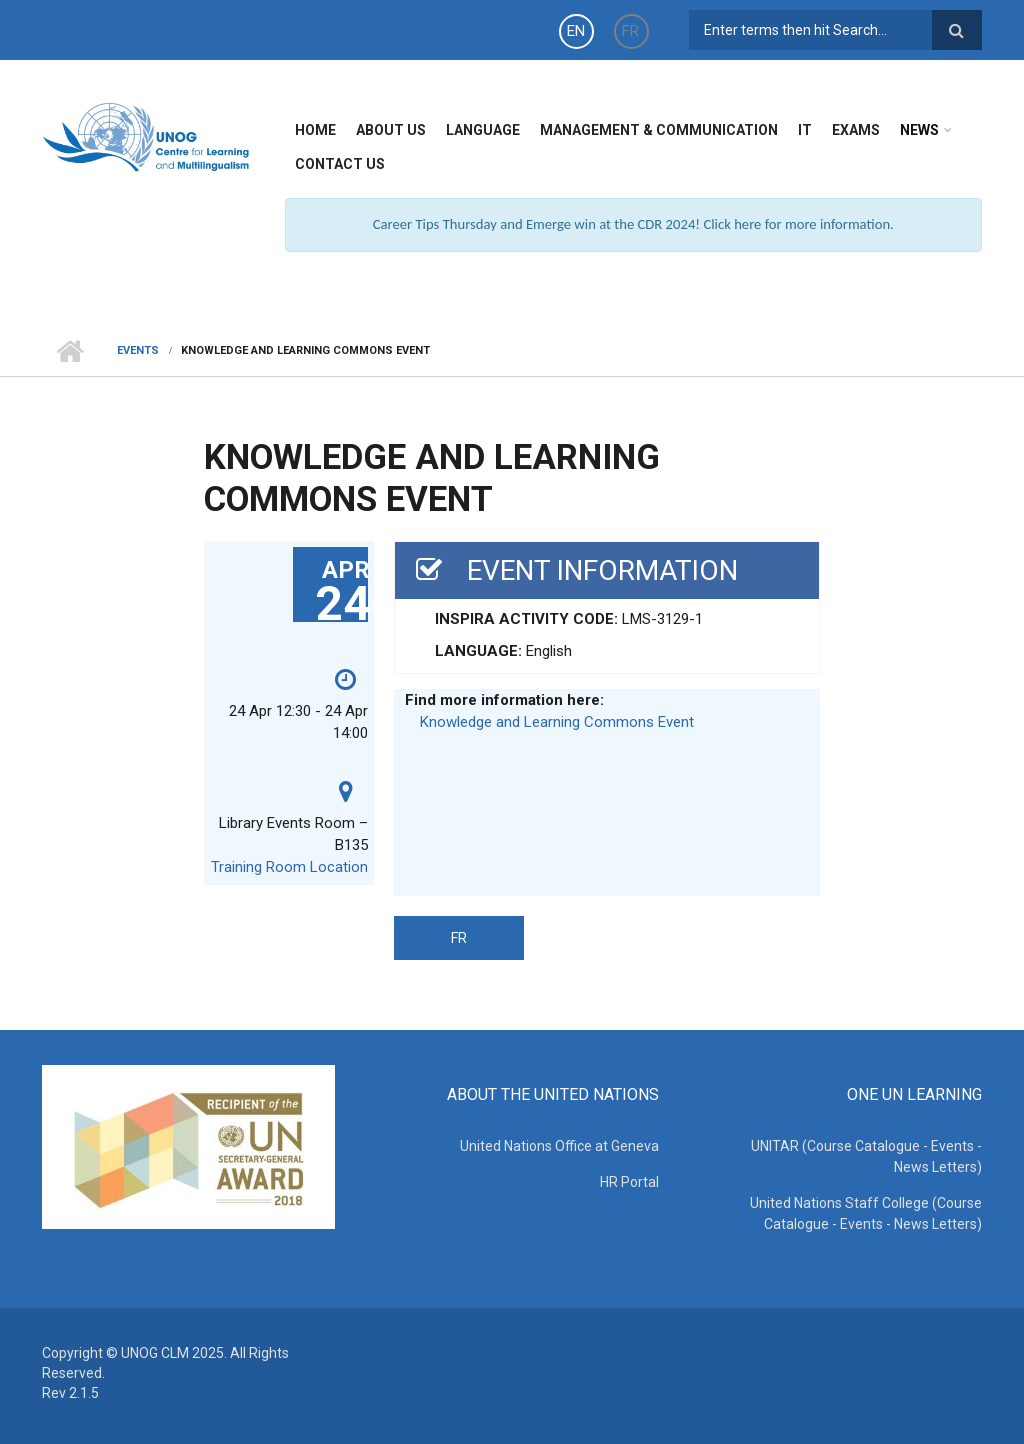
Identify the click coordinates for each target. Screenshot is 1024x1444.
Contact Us (340, 164)
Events (138, 350)
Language (483, 130)
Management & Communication (659, 130)
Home (315, 130)
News (919, 130)
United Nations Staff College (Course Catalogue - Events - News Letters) (866, 1213)
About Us (391, 130)
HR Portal (629, 1182)
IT (805, 130)
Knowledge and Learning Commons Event (557, 722)
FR (630, 31)
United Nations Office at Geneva (559, 1146)
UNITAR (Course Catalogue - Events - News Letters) (866, 1156)
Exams (856, 130)
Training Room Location (289, 867)
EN (576, 31)
